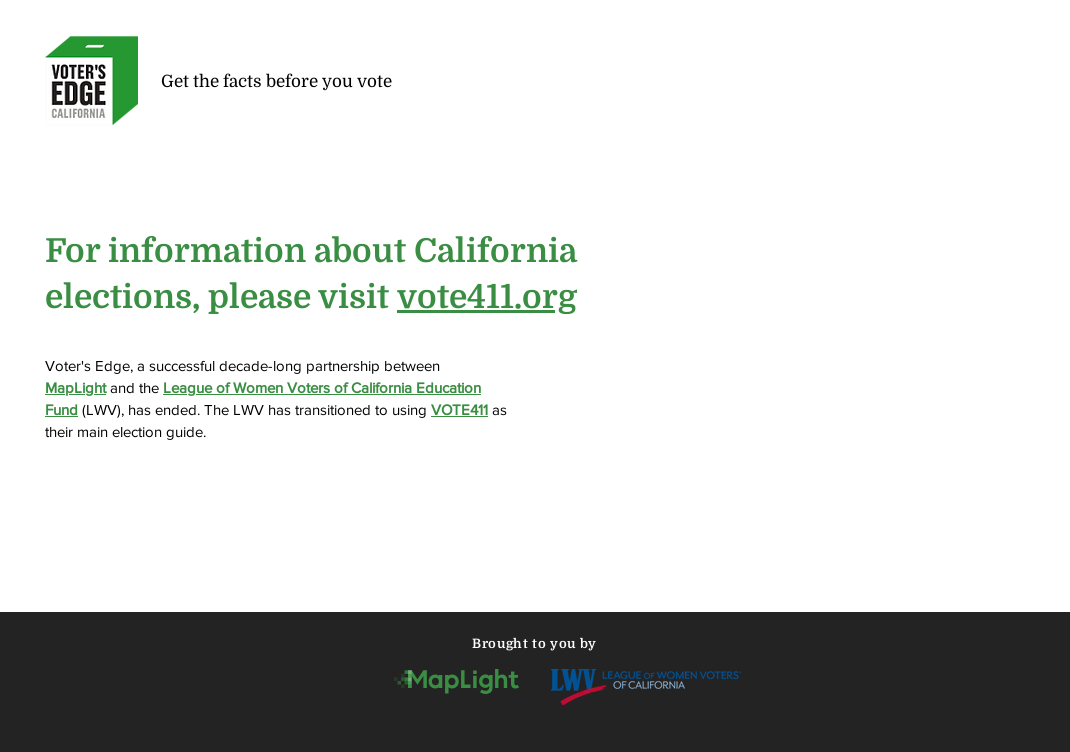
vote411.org (487, 297)
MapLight (75, 387)
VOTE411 (459, 409)
